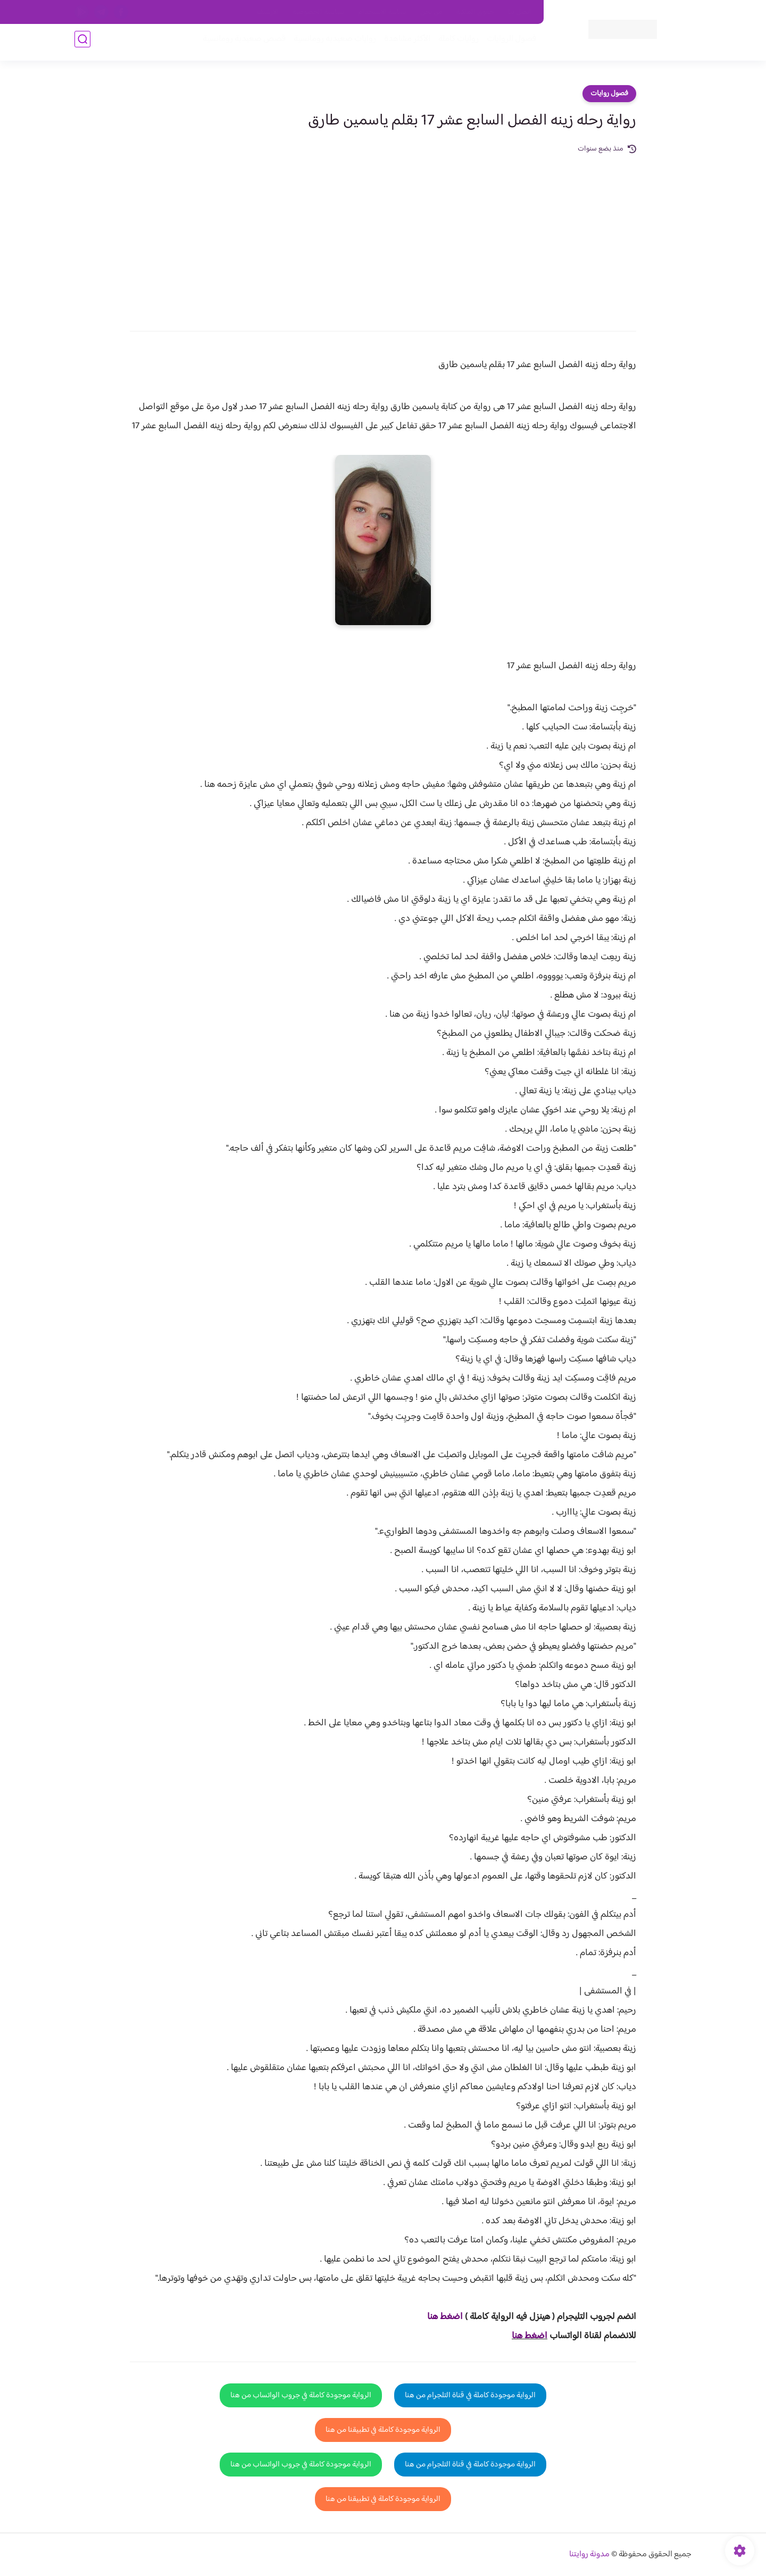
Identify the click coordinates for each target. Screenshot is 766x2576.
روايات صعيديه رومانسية (330, 43)
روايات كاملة (454, 43)
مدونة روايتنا (589, 2554)
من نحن (431, 12)
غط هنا (439, 2317)
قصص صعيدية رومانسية (239, 43)
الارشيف (268, 12)
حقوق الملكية (475, 12)
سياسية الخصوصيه (318, 12)
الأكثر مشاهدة (403, 43)
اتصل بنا (519, 12)
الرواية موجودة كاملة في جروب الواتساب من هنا (300, 2395)
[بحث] (82, 43)
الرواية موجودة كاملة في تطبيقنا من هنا (383, 2430)
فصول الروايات (507, 43)
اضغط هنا (529, 2336)
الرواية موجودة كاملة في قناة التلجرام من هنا (470, 2395)
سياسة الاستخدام (382, 12)
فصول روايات (609, 93)
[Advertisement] (383, 235)
